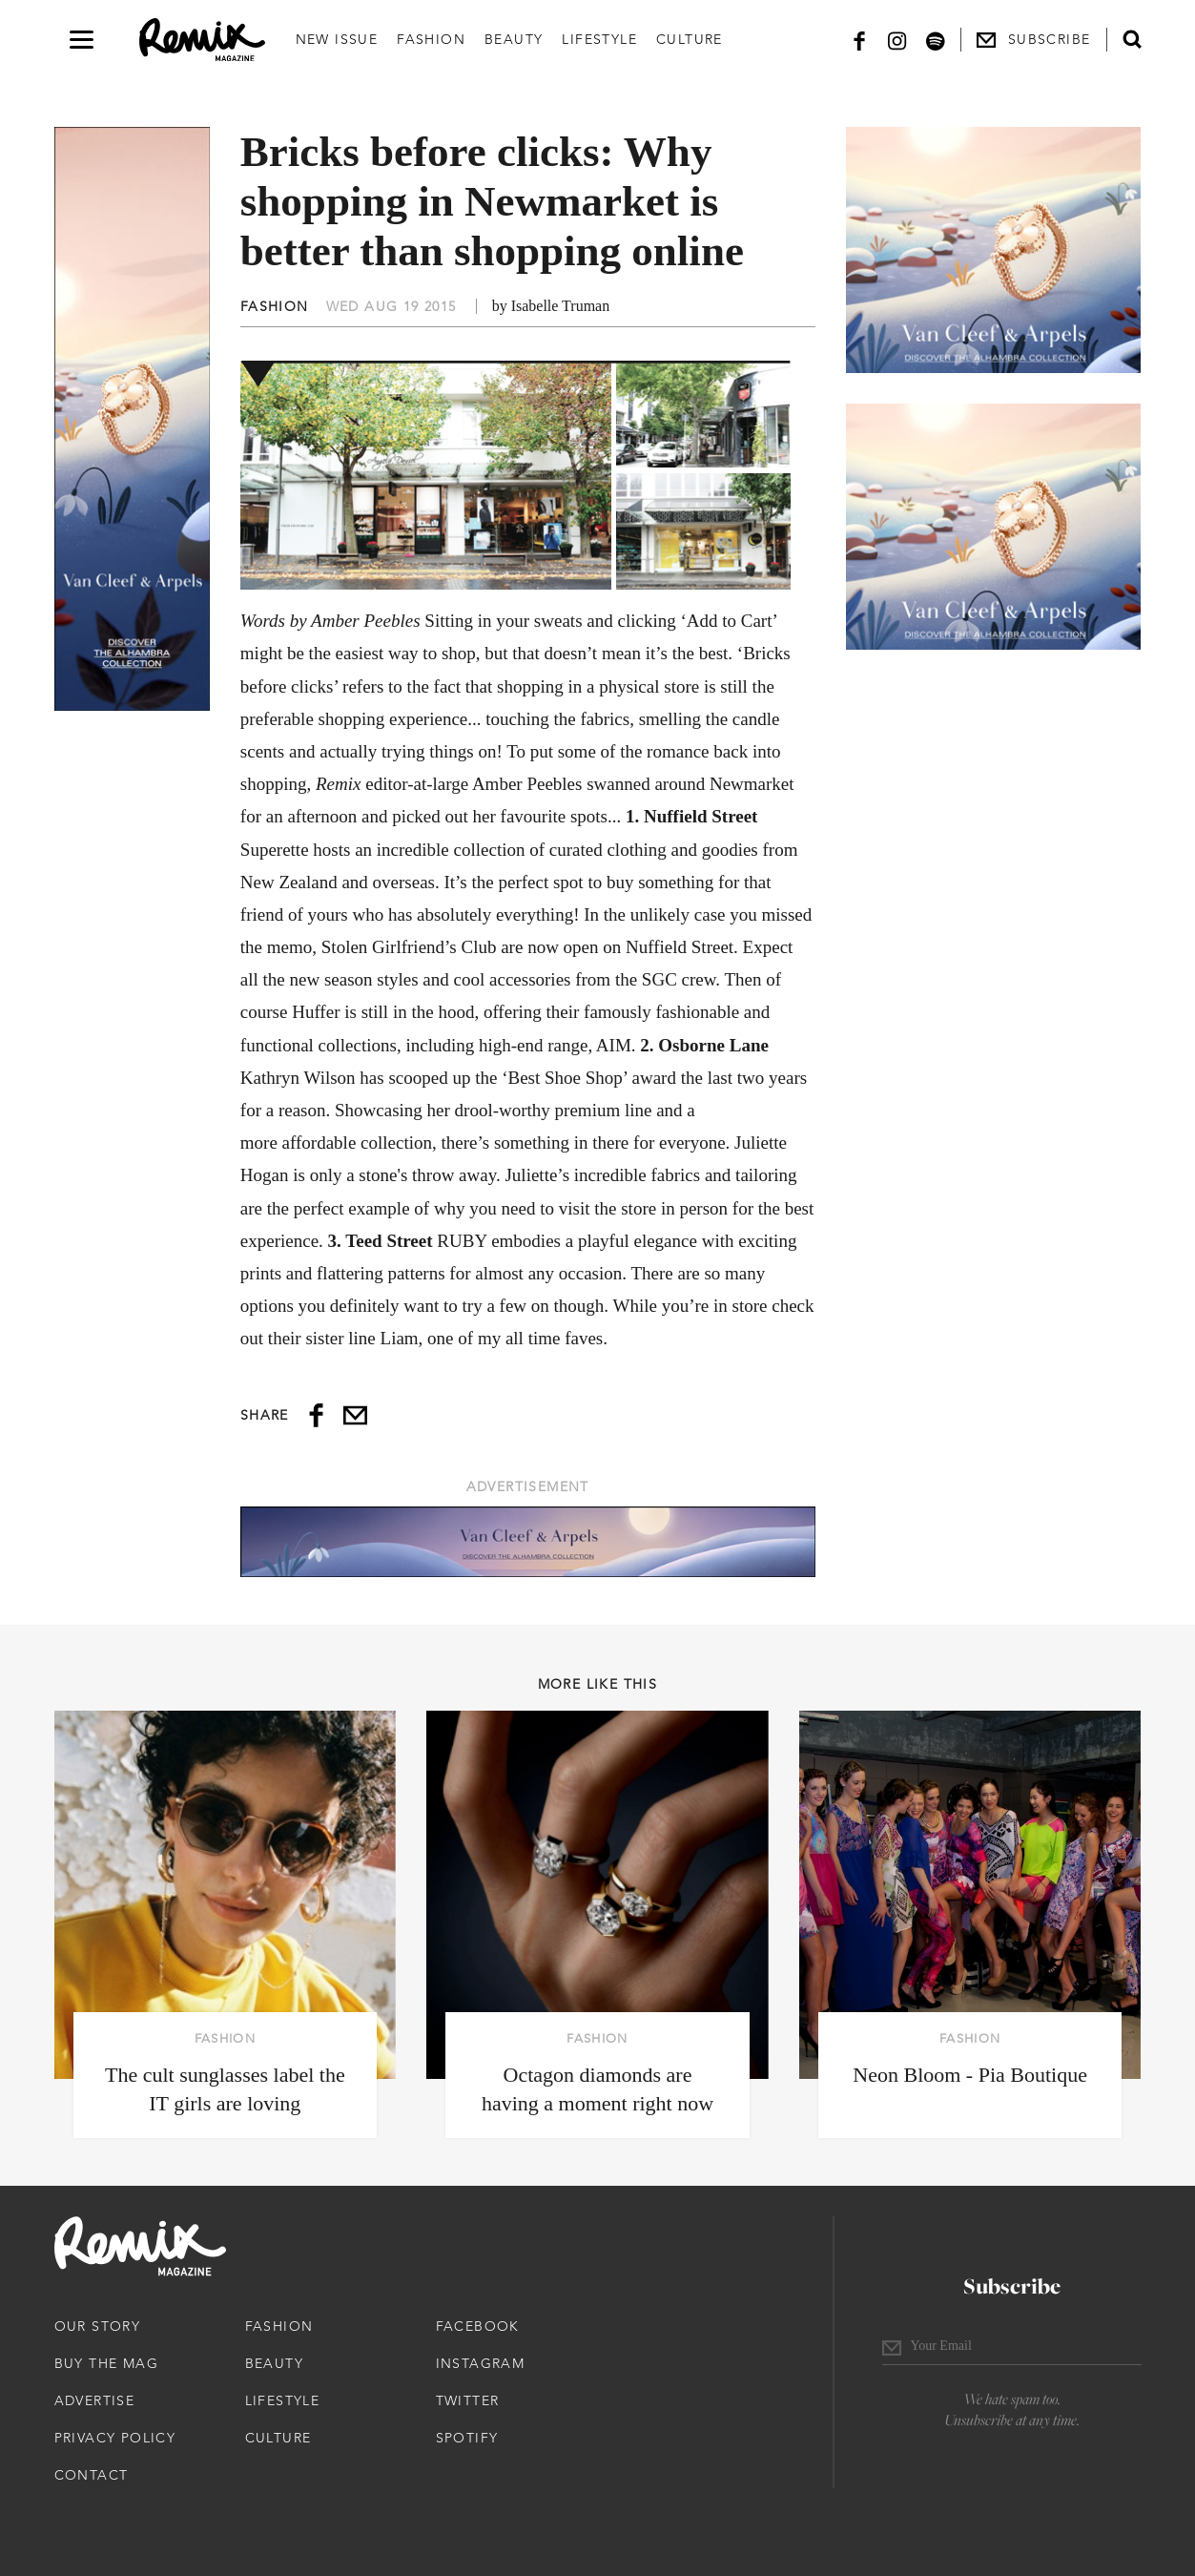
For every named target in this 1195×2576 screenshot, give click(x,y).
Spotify (467, 2437)
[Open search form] (1132, 39)
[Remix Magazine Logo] (202, 40)
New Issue (337, 39)
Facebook (478, 2326)
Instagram (480, 2363)
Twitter (468, 2400)
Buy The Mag (106, 2363)
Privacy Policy (115, 2437)
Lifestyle (599, 39)
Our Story (97, 2326)
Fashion (431, 39)
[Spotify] (935, 40)
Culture (689, 39)
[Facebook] (859, 40)
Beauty (513, 39)
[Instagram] (897, 40)
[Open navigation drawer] (81, 39)
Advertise (94, 2400)
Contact (91, 2474)
